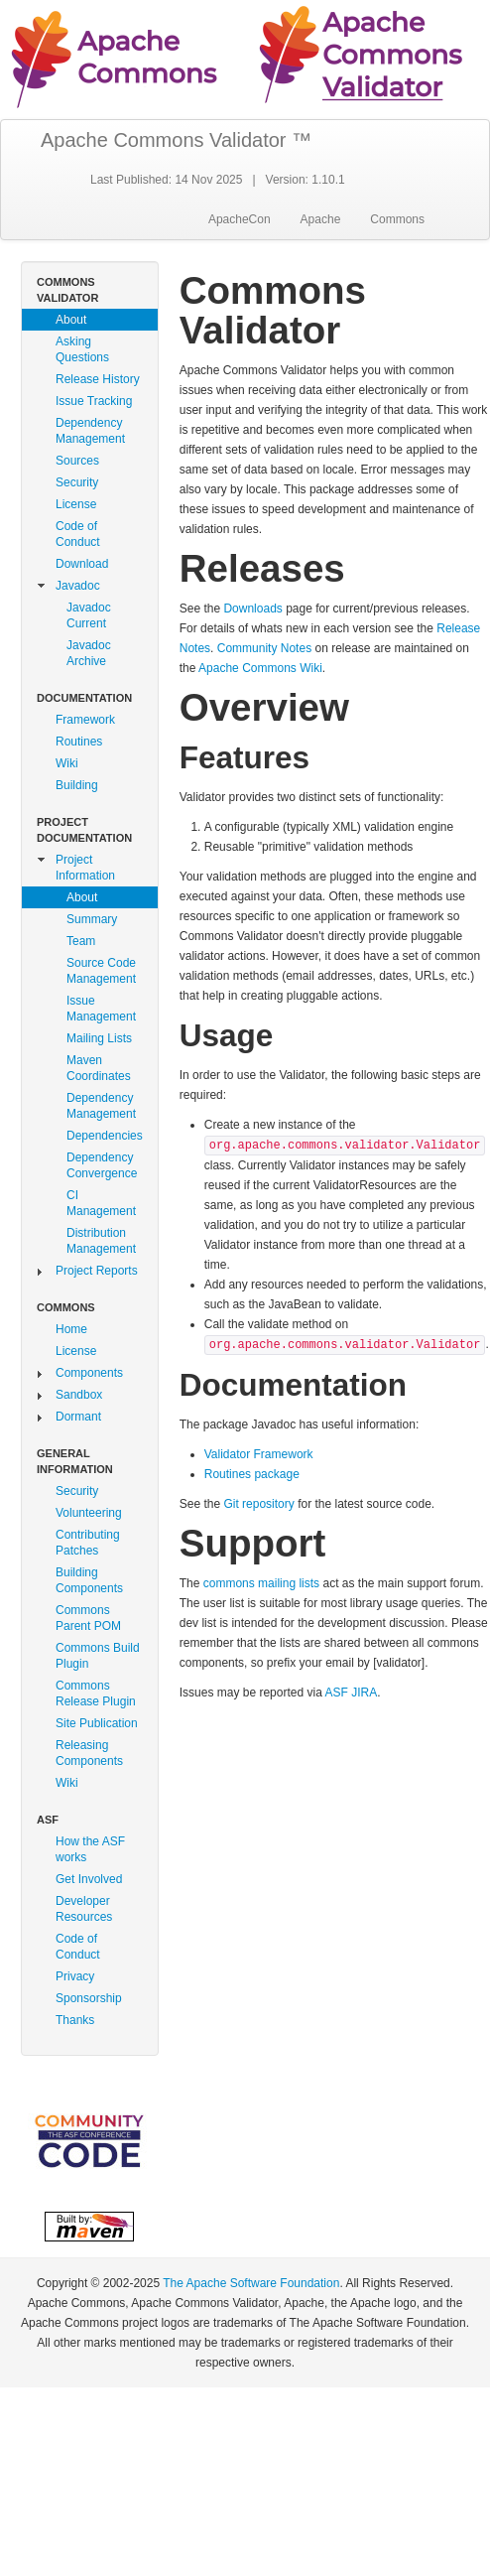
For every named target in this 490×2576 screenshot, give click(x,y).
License (76, 504)
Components (89, 1373)
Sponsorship (89, 1998)
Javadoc (78, 586)
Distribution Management (101, 1241)
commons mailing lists (261, 1583)
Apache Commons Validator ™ (176, 140)
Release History (98, 379)
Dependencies (104, 1136)
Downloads (252, 608)
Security (77, 482)
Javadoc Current (88, 615)
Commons (397, 219)
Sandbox (79, 1395)
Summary (91, 919)
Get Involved (89, 1879)
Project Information (85, 867)
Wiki (67, 763)
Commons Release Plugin (96, 1693)
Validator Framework (258, 1454)
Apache (321, 219)
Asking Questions (82, 349)
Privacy (75, 1976)
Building (77, 785)
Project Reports (97, 1271)
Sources (77, 461)
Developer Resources (84, 1909)
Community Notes (264, 648)
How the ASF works (90, 1849)
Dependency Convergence (101, 1165)
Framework (85, 720)
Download (82, 564)
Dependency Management (90, 431)
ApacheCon (239, 219)
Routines (79, 741)
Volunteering (89, 1513)
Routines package (252, 1474)
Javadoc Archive (88, 653)
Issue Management (101, 1008)
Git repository (258, 1504)
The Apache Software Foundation (251, 2283)
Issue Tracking (94, 401)
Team (80, 941)
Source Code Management (101, 971)
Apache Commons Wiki (260, 668)
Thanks (75, 2020)
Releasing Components (89, 1753)
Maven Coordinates (98, 1068)
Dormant (78, 1417)
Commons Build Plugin (98, 1656)
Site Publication (97, 1723)
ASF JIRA (350, 1692)
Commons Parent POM (88, 1618)
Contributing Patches (88, 1543)
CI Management (101, 1203)
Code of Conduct (78, 534)
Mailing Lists (99, 1038)
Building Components (89, 1580)
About (71, 320)
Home (71, 1329)
